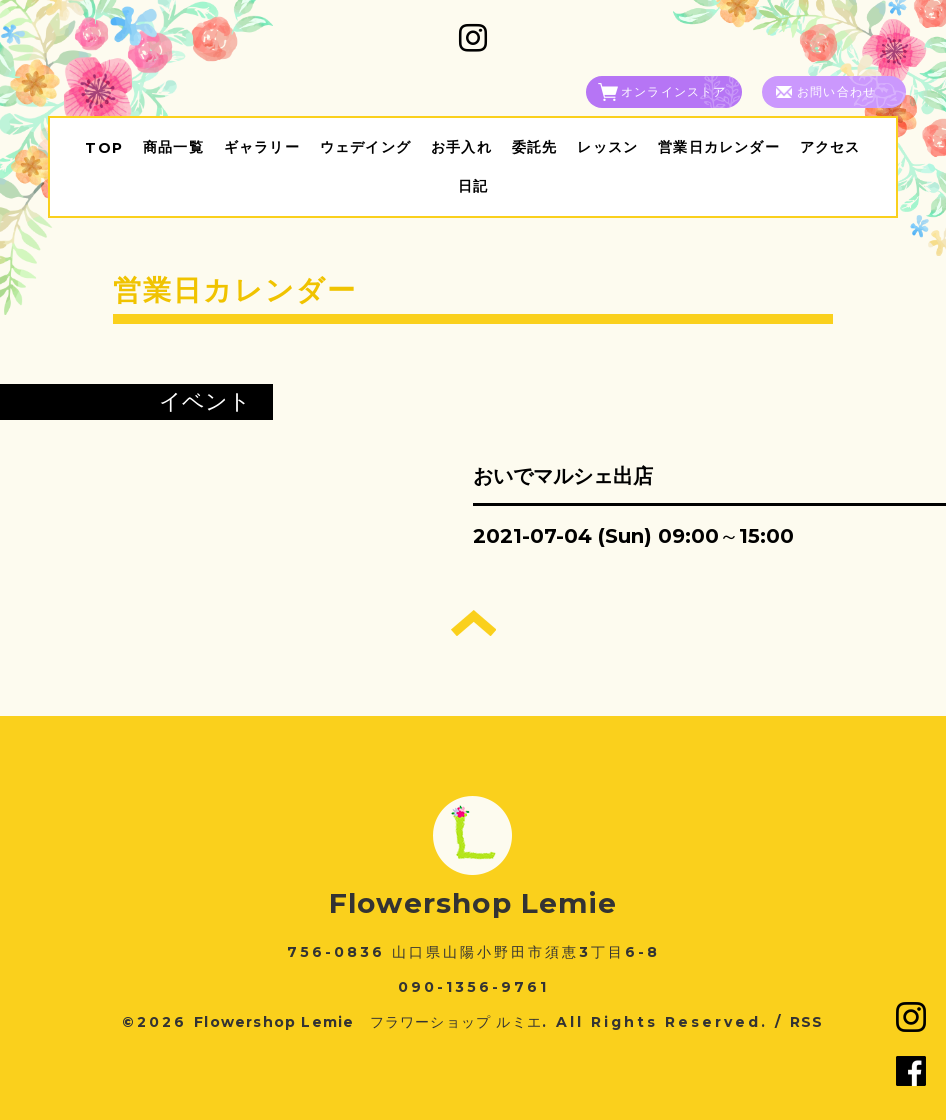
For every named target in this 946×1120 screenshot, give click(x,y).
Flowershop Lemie (473, 903)
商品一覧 (173, 147)
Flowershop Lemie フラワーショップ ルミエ (368, 1022)
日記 (473, 186)
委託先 (535, 147)
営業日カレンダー (719, 147)
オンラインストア (674, 91)
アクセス (830, 147)
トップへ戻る (473, 623)
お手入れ (461, 147)
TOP (104, 148)
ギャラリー (262, 147)
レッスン (607, 147)
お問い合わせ (836, 91)
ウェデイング (365, 147)
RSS (807, 1022)
